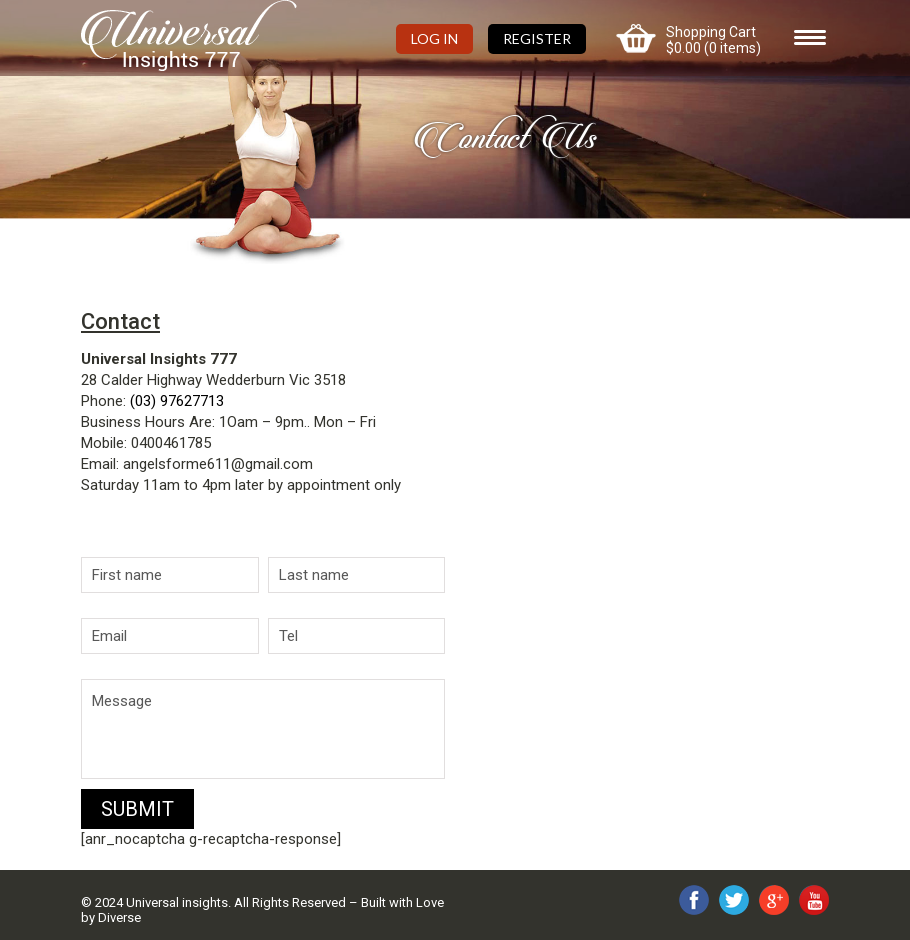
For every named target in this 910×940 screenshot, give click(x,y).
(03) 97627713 (177, 401)
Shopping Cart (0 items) (713, 40)
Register (537, 38)
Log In (434, 38)
